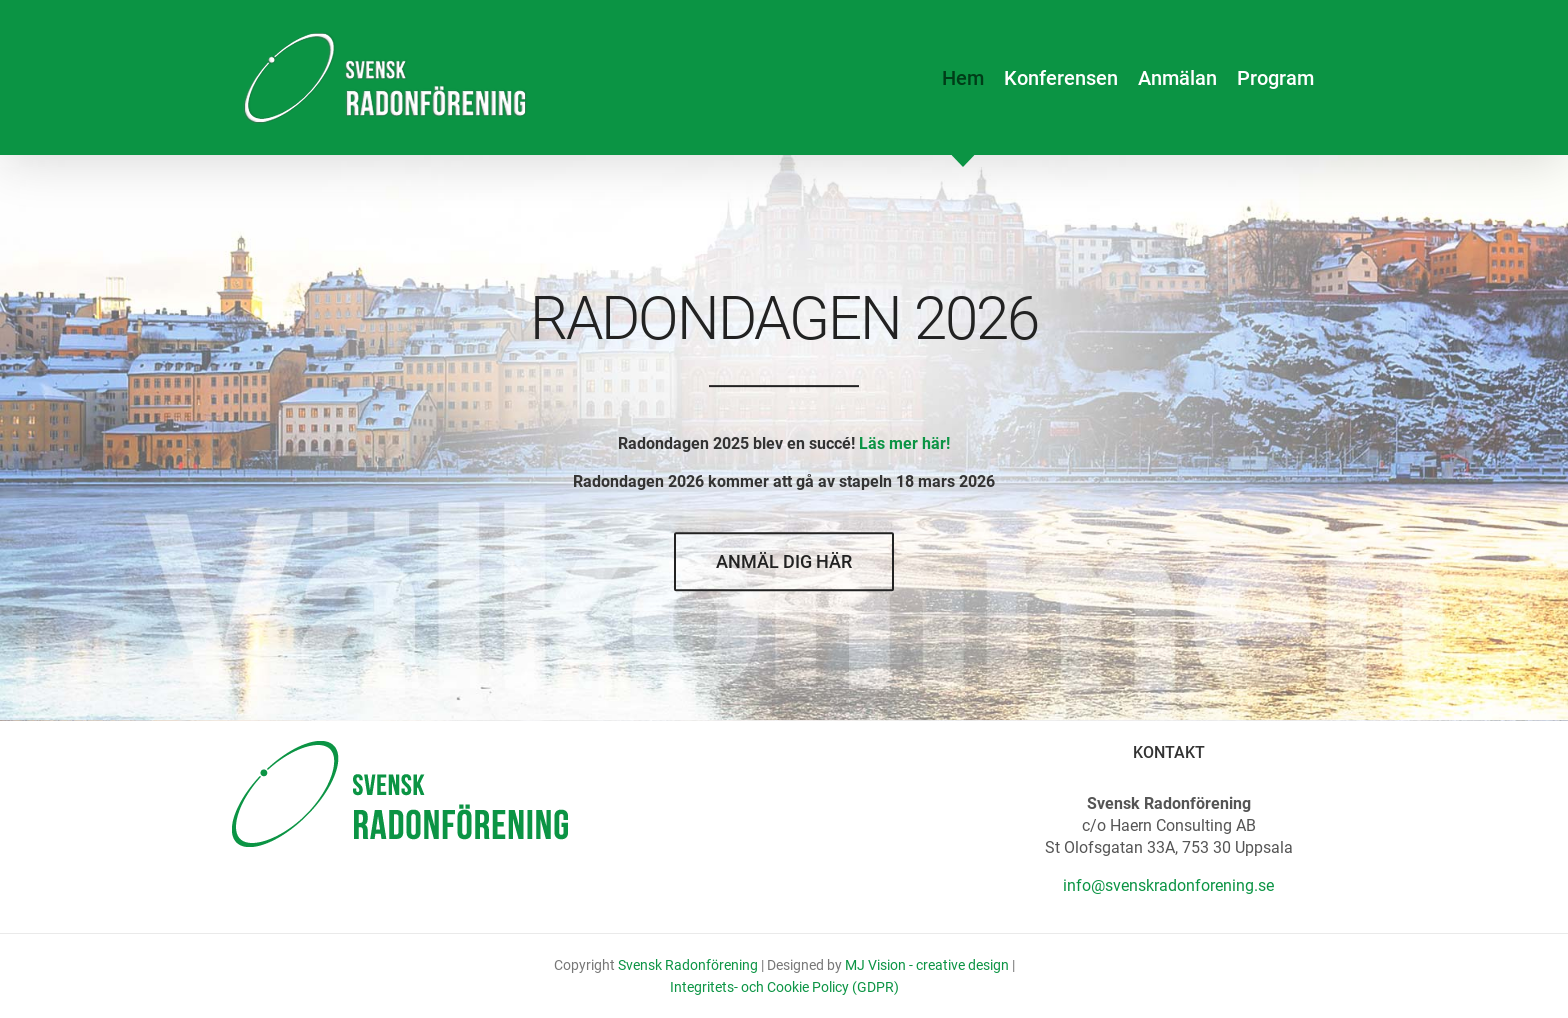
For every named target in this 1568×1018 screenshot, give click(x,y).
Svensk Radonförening (688, 965)
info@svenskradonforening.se (1168, 885)
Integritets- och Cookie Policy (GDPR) (784, 987)
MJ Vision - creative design (927, 965)
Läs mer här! (904, 444)
